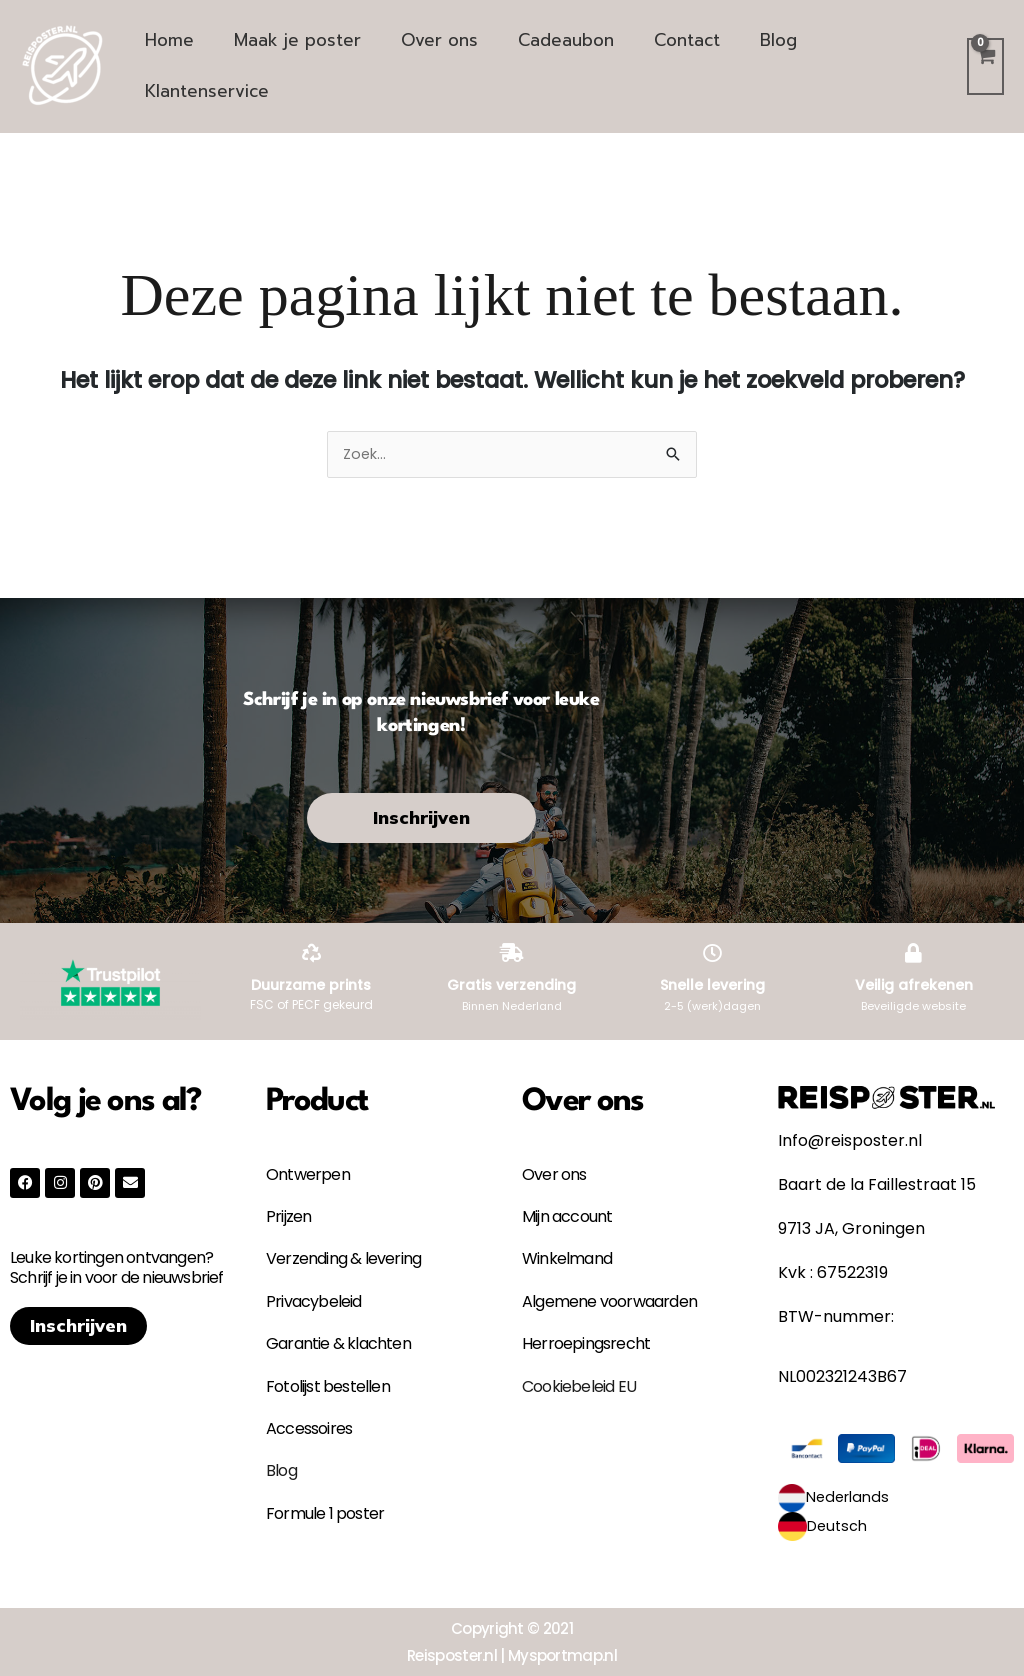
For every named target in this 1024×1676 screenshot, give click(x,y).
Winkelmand (567, 1232)
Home (277, 57)
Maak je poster (383, 57)
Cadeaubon (608, 57)
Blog (776, 57)
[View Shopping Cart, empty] (985, 57)
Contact (707, 57)
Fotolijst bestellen (328, 1359)
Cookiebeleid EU (579, 1359)
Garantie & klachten (338, 1317)
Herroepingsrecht (586, 1317)
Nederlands (848, 1469)
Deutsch (838, 1498)
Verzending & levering (343, 1232)
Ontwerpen (308, 1147)
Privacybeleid (315, 1274)
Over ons (503, 57)
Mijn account (567, 1189)
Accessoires (309, 1401)
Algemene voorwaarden (609, 1274)
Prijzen (288, 1189)
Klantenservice (875, 57)
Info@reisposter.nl (850, 1114)
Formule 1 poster (325, 1486)
